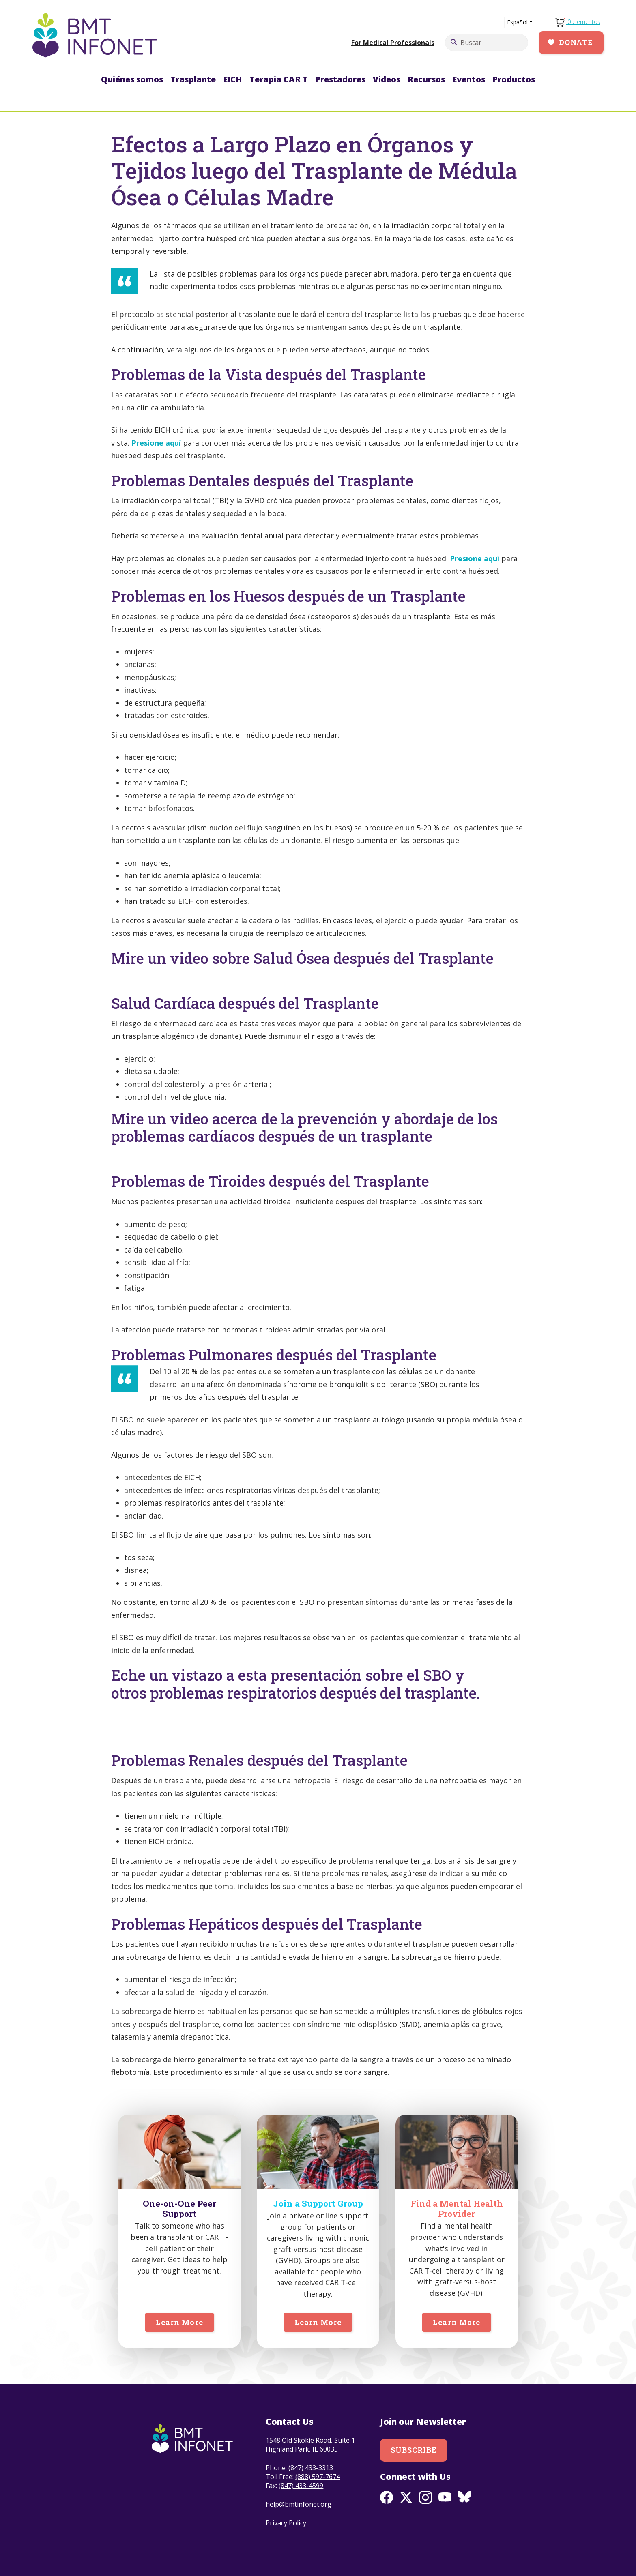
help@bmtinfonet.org (298, 2504)
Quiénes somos (132, 79)
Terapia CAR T (278, 79)
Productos (513, 79)
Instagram (425, 2497)
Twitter (406, 2497)
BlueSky (464, 2497)
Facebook (386, 2497)
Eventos (468, 79)
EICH (232, 79)
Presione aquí (156, 443)
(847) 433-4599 (301, 2485)
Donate (576, 42)
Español (517, 22)
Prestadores (340, 79)
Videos (386, 79)
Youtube (444, 2497)
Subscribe (414, 2450)
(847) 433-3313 (310, 2467)
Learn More (179, 2322)
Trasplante (193, 79)
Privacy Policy (287, 2522)
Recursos (426, 79)
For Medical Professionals (392, 42)
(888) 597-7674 (317, 2476)
